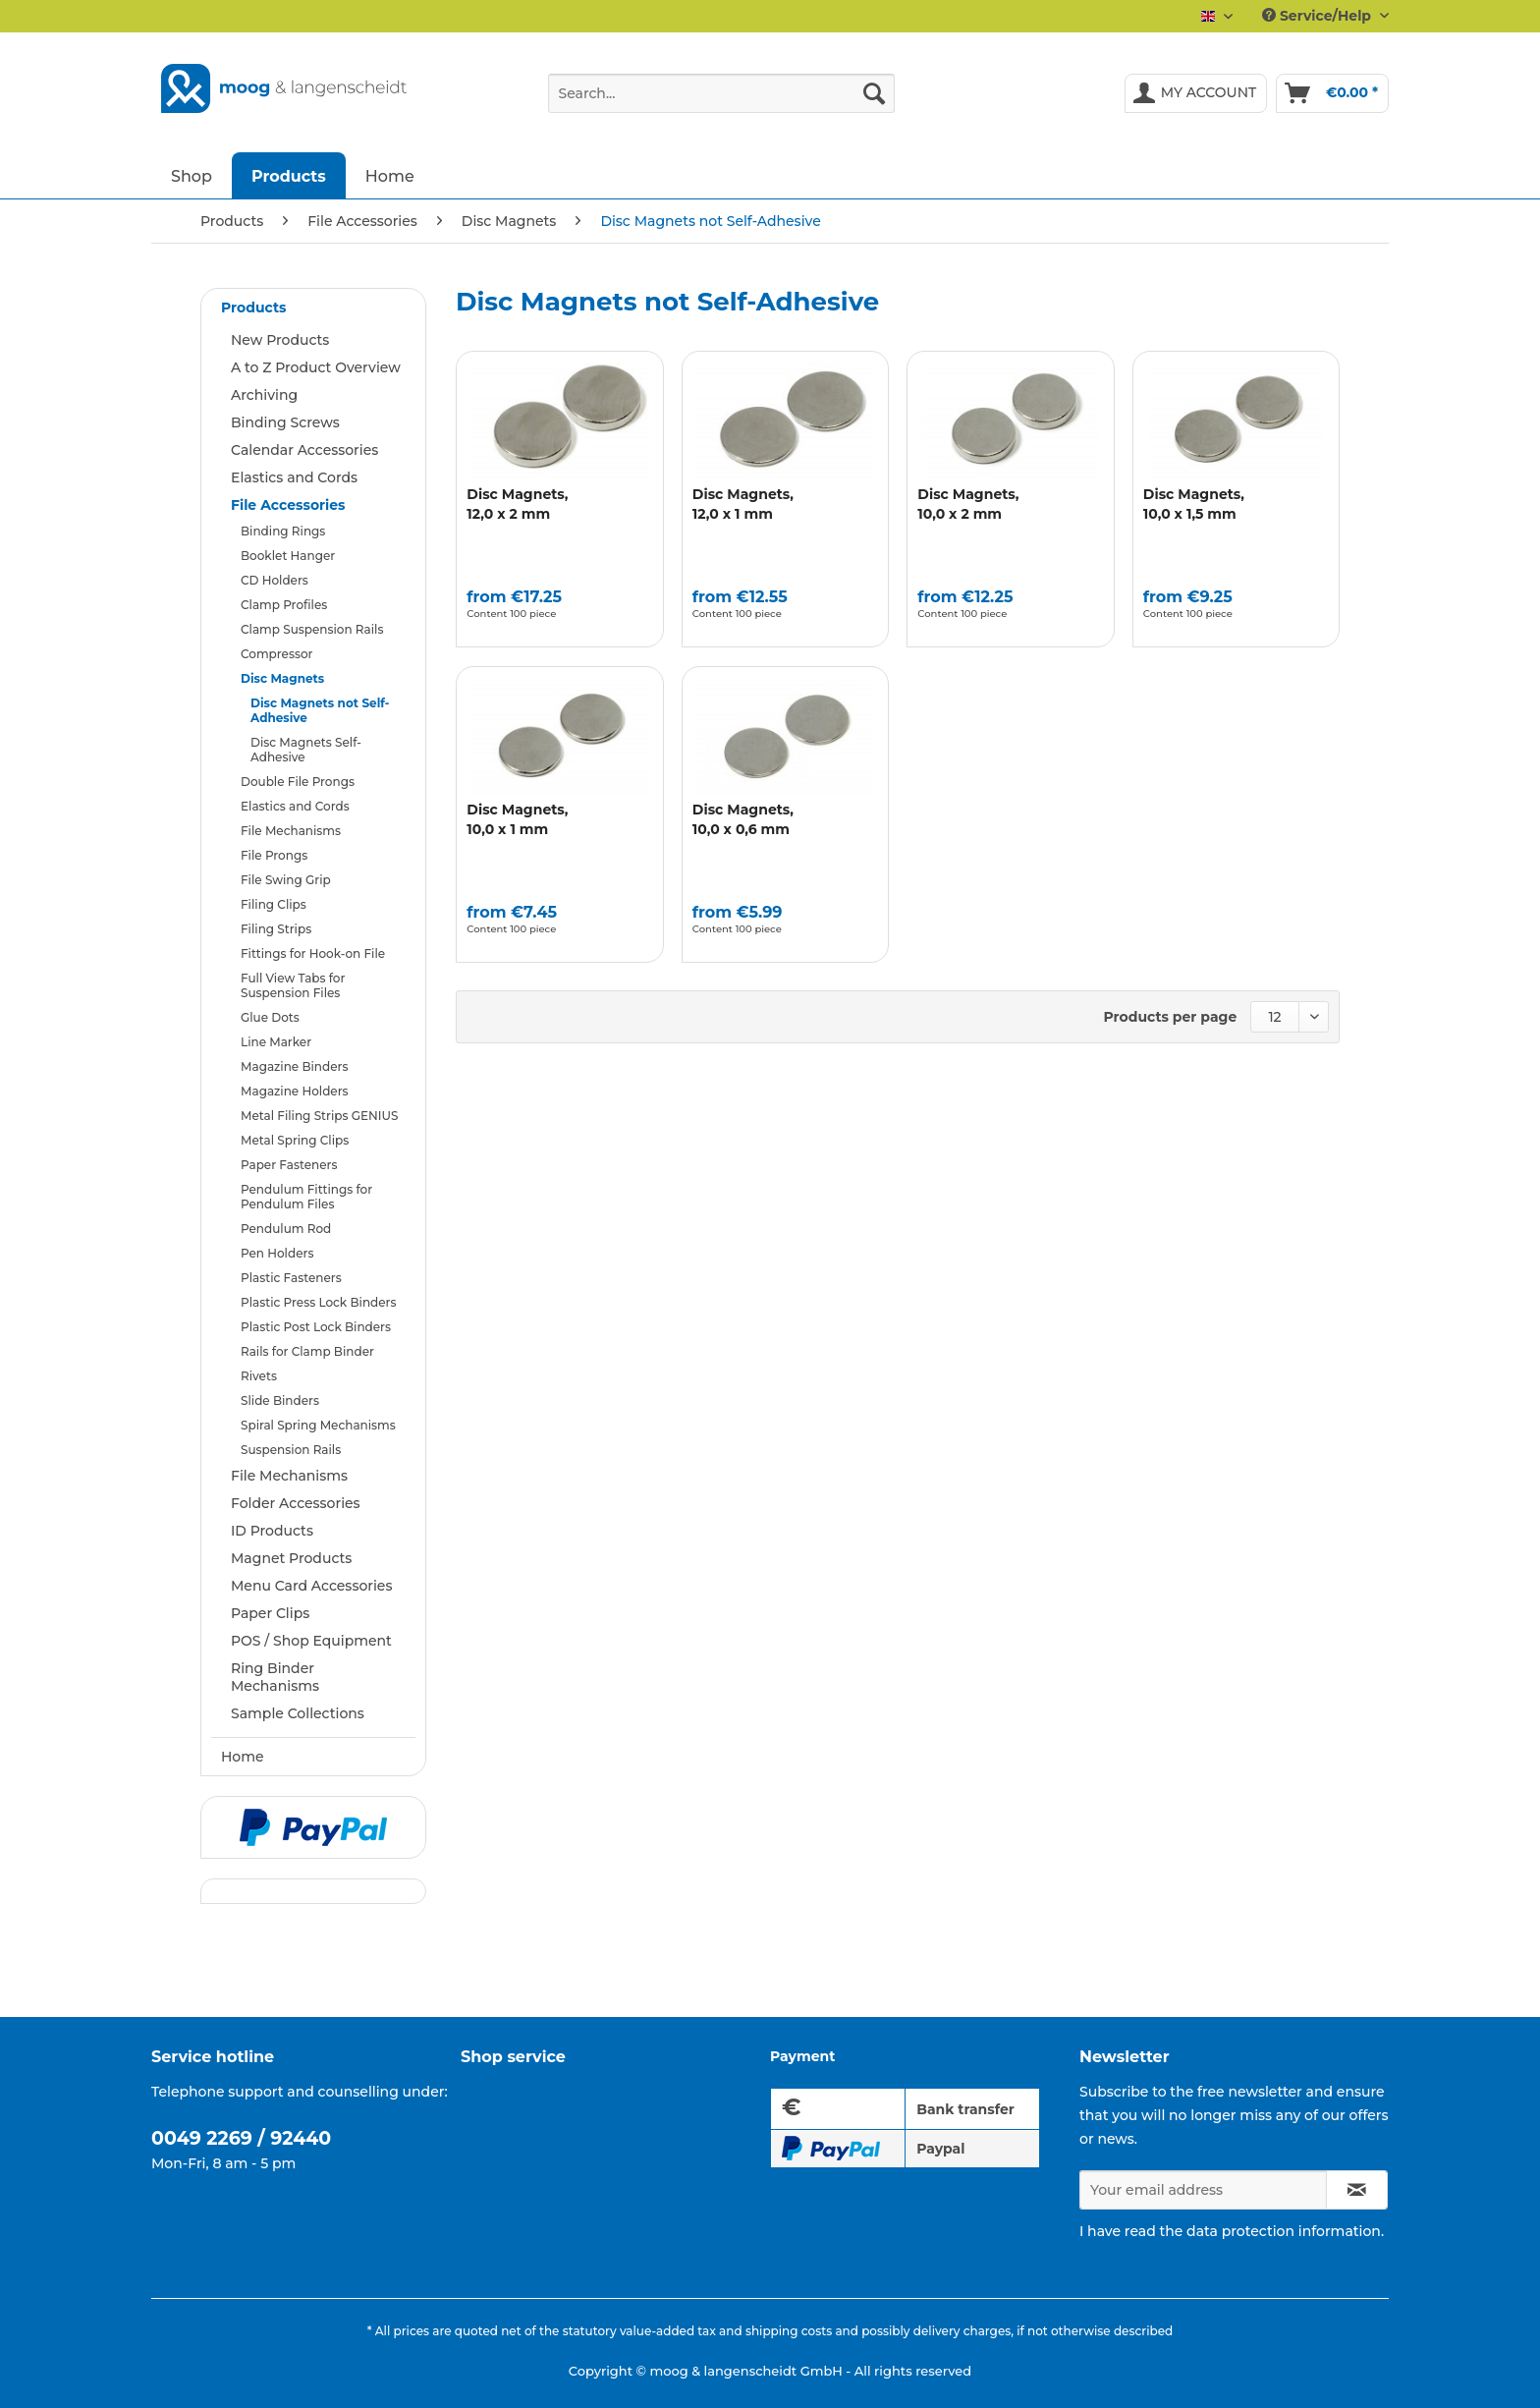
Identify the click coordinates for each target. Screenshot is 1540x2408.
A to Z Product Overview (316, 367)
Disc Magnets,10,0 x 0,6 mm (743, 819)
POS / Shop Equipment (311, 1641)
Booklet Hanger (288, 555)
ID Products (272, 1531)
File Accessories (288, 505)
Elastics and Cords (294, 477)
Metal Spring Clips (295, 1140)
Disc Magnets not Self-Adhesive (319, 710)
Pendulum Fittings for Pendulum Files (306, 1196)
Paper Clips (270, 1613)
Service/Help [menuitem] (1318, 16)
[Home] (390, 175)
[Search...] (721, 93)
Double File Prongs (298, 781)
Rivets (259, 1376)
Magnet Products (291, 1558)
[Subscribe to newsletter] (1357, 2190)
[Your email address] (1203, 2190)
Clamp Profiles (284, 604)
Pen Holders (277, 1253)
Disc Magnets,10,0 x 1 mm (517, 819)
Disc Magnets (282, 678)
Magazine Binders (295, 1066)
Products (253, 307)
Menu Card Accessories (311, 1586)
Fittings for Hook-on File (313, 953)
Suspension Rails (291, 1449)
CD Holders (274, 580)
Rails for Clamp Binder (307, 1351)
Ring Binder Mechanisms (275, 1677)
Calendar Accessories (304, 450)
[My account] (1196, 93)
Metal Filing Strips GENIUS (319, 1115)
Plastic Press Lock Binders (319, 1302)
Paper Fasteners (289, 1164)
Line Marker (276, 1042)
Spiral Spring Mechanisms (318, 1425)
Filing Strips (276, 929)
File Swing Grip (286, 879)
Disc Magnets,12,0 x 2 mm (517, 504)
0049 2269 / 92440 (241, 2138)
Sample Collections (297, 1713)
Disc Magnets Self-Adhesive (305, 749)
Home (242, 1756)
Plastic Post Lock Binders (316, 1326)
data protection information (1283, 2231)
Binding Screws (285, 422)
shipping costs (788, 2331)
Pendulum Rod (286, 1228)
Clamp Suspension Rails (312, 629)
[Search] (874, 93)
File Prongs (274, 855)
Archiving (264, 395)
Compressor (276, 653)
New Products (280, 340)
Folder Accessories (295, 1503)
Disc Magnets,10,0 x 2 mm (967, 504)
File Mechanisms (291, 830)
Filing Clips (273, 904)
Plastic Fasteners (291, 1277)
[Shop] (191, 175)
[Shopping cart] (1332, 93)
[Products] (289, 175)
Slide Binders (280, 1400)
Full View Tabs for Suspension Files (293, 985)
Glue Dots (270, 1017)
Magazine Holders (295, 1091)
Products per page (1171, 1017)
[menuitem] (721, 102)
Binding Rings (283, 531)
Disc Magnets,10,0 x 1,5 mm (1193, 504)
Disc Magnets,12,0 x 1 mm (743, 504)
